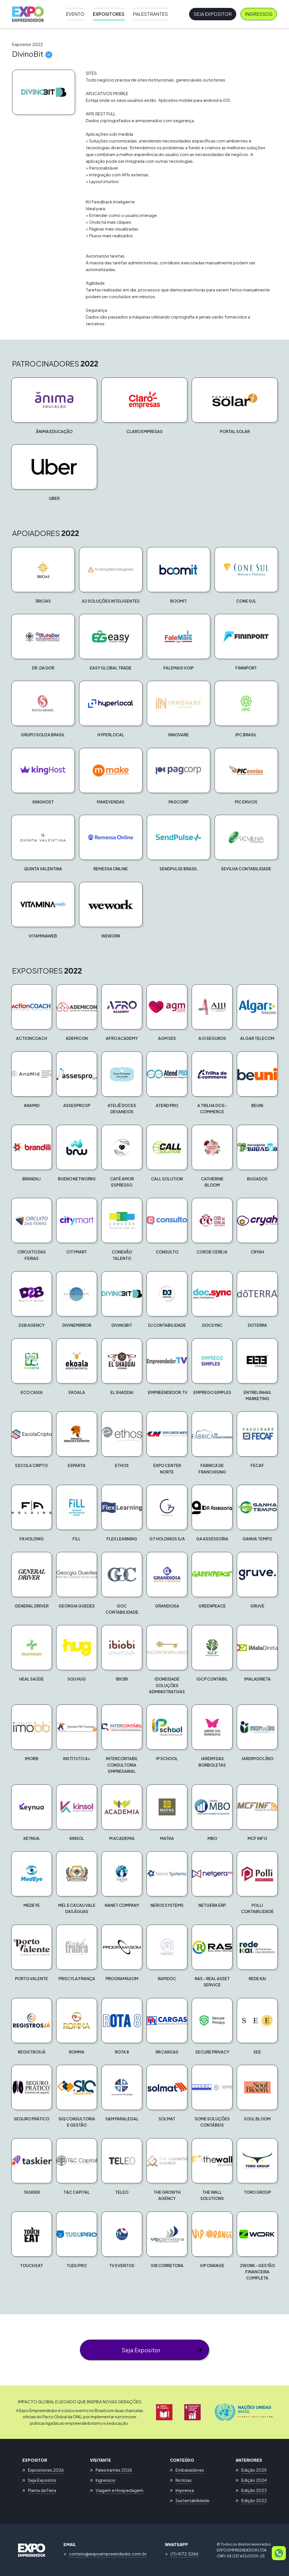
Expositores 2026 (46, 2469)
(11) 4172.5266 (184, 2553)
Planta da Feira (42, 2490)
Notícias (184, 2480)
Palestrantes (150, 14)
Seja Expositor (213, 14)
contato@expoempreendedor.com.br (108, 2553)
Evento (75, 14)
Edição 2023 (254, 2490)
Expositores (108, 14)
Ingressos (258, 14)
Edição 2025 (254, 2469)
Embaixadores (190, 2469)
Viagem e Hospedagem (119, 2490)
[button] (54, 405)
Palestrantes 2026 (114, 2469)
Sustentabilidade (192, 2500)
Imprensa (185, 2490)
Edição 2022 (254, 2500)
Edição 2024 (254, 2480)
